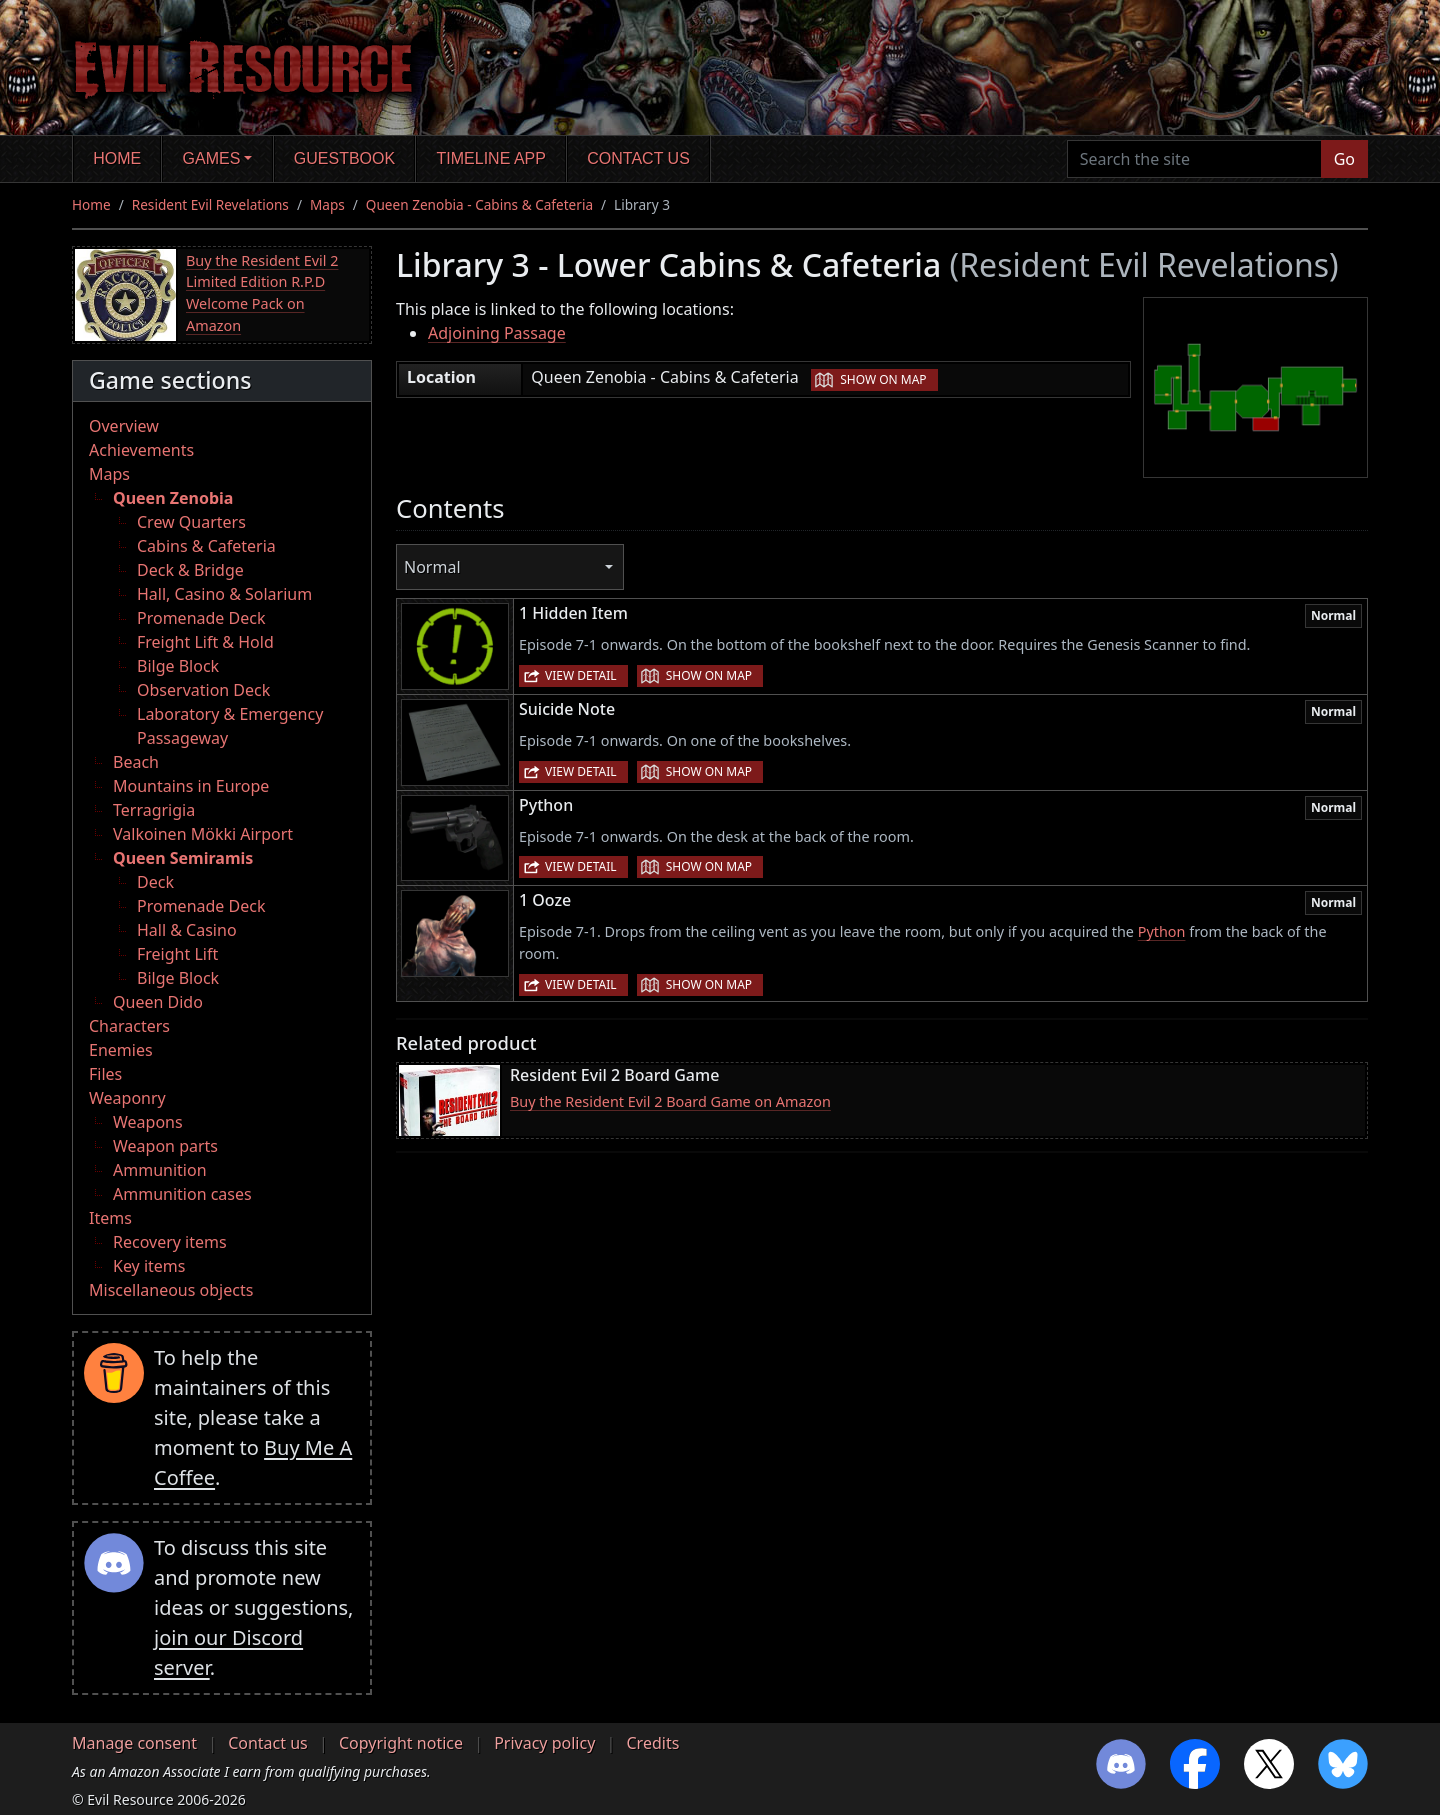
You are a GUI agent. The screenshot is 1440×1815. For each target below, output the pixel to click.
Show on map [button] (883, 379)
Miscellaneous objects (171, 1290)
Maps (327, 204)
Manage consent (134, 1743)
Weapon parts (165, 1146)
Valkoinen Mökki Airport (203, 834)
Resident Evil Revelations (210, 204)
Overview (124, 426)
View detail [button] (581, 675)
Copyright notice (401, 1743)
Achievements (141, 450)
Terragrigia (154, 810)
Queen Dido (158, 1002)
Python (1162, 931)
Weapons (148, 1122)
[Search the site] (1194, 159)
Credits (652, 1743)
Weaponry (127, 1098)
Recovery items (170, 1242)
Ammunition (160, 1170)
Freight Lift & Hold (205, 642)
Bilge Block (178, 666)
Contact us (638, 158)
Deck (155, 882)
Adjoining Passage (497, 333)
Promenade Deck (201, 618)
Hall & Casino (187, 930)
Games (212, 158)
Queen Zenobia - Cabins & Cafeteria (479, 204)
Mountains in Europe (191, 786)
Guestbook (344, 158)
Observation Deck (203, 690)
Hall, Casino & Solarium (224, 594)
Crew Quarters (191, 522)
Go (1344, 159)
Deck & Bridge (190, 570)
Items (110, 1218)
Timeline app (491, 158)
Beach (136, 762)
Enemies (121, 1050)
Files (105, 1074)
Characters (129, 1026)
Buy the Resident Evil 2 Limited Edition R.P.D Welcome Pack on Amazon (262, 293)
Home (117, 158)
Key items (149, 1266)
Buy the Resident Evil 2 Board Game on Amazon (670, 1101)
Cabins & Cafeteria (206, 546)
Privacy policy (544, 1743)
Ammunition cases (182, 1194)
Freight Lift (177, 954)
